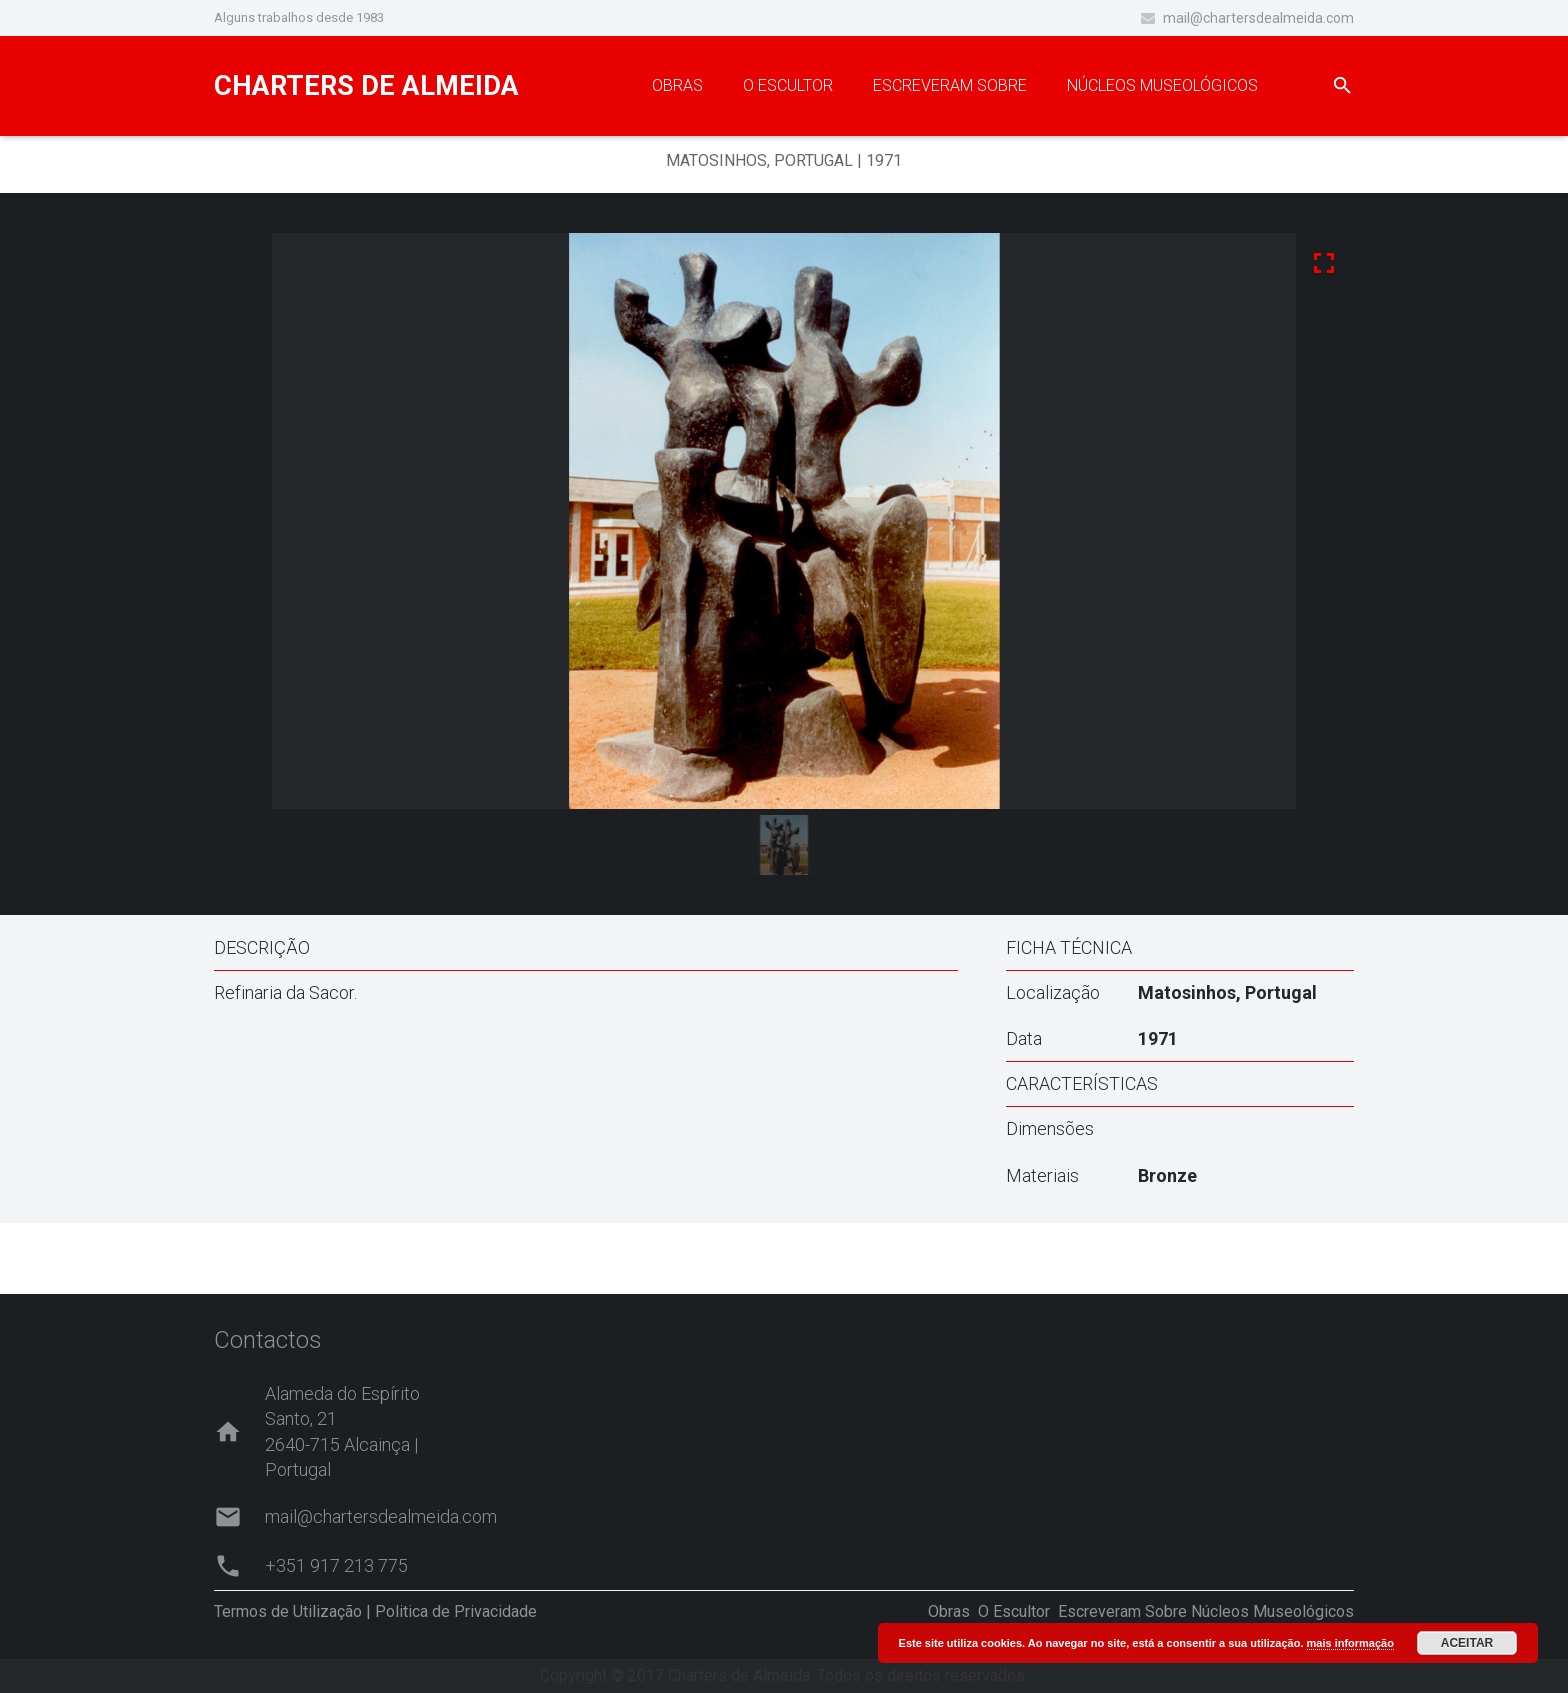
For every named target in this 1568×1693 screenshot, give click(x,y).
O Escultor (1014, 1611)
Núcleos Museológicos (1272, 1611)
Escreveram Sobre (1122, 1611)
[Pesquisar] (1342, 86)
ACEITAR (1467, 1643)
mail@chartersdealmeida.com (1258, 18)
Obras (949, 1611)
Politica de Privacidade (456, 1611)
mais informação (1350, 1643)
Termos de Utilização (288, 1611)
